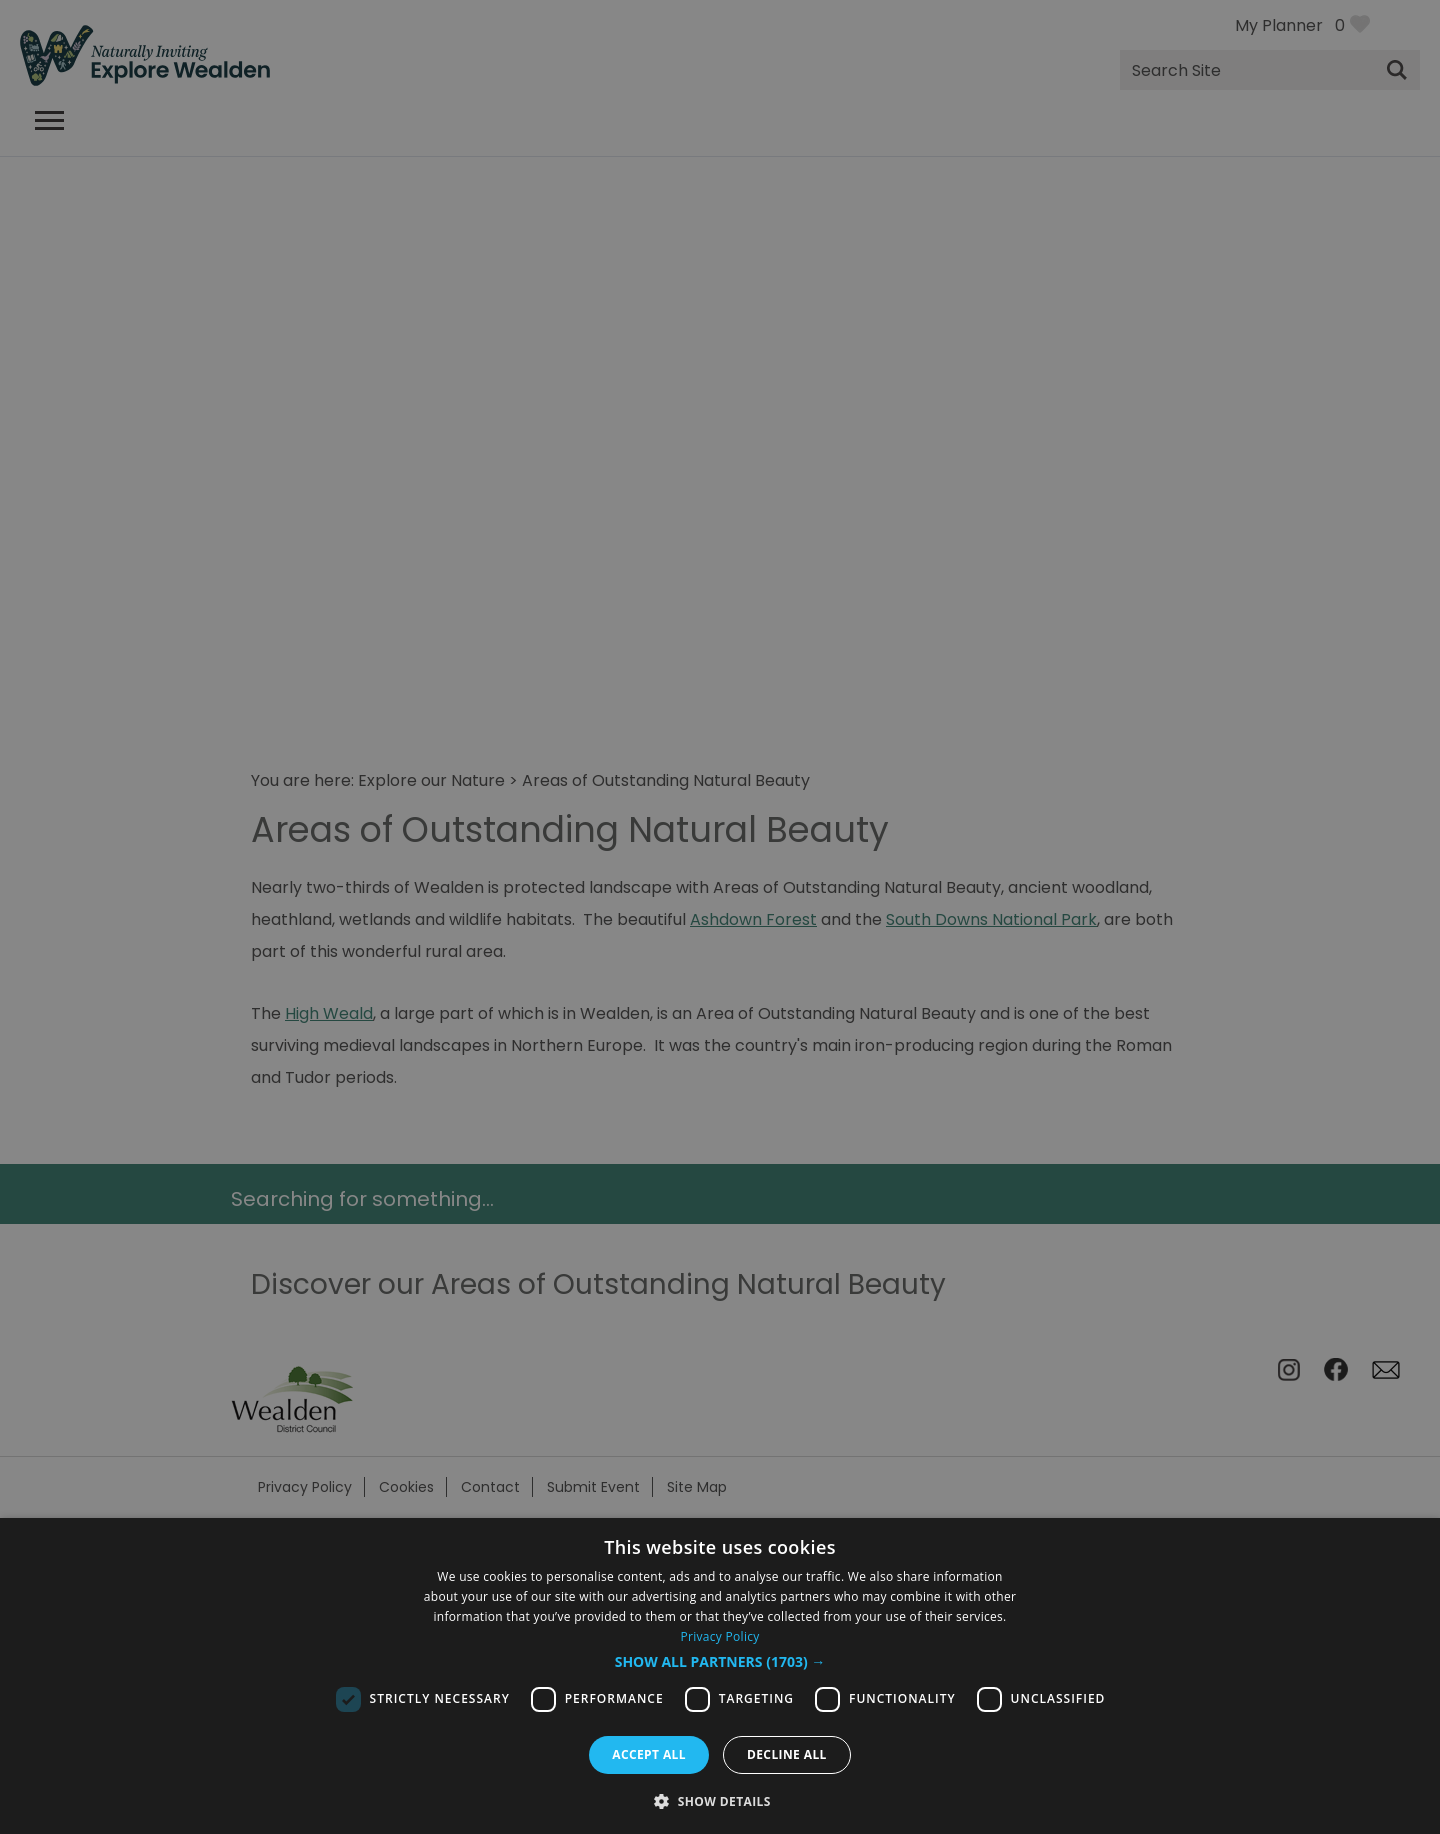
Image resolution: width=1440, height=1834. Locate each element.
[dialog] (720, 1676)
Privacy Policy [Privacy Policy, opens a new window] (719, 1636)
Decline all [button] (787, 1754)
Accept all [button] (649, 1754)
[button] (720, 1662)
